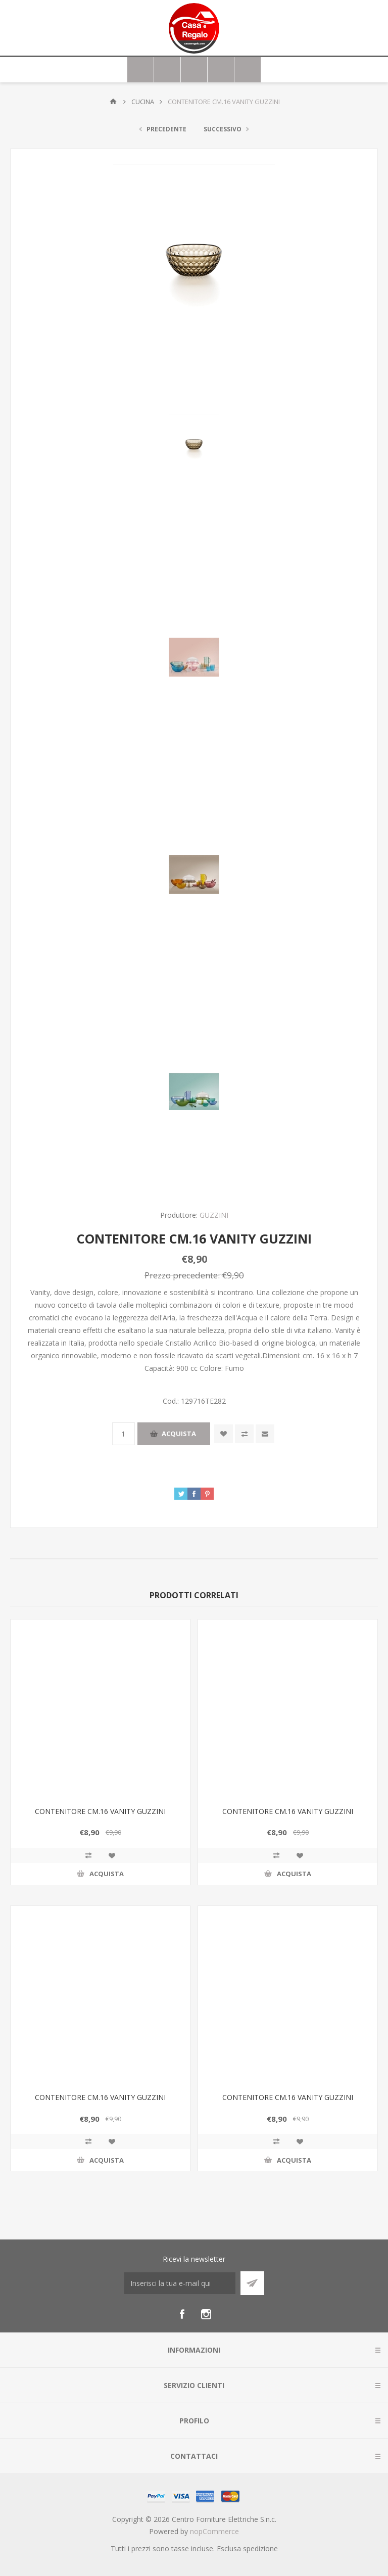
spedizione (260, 2548)
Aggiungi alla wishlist (223, 1433)
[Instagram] (206, 2314)
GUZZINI (214, 1215)
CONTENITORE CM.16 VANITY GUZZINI (100, 1811)
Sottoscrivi (252, 2283)
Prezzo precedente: (182, 1275)
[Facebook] (182, 2314)
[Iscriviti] (179, 2283)
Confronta (244, 1433)
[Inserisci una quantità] (123, 1433)
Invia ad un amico (265, 1433)
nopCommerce (214, 2531)
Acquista (179, 1433)
